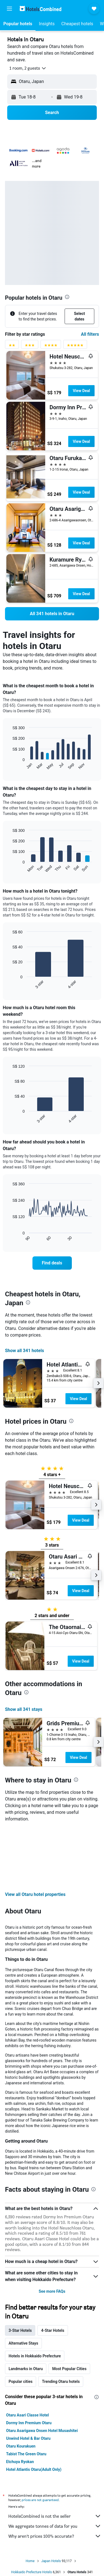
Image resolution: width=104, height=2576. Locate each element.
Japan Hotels (51, 2561)
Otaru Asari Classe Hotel (27, 2415)
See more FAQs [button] (52, 2291)
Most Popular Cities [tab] (69, 2369)
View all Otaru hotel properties (35, 1894)
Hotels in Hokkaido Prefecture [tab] (35, 2356)
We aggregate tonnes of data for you (54, 2526)
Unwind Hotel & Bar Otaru (28, 2438)
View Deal (81, 390)
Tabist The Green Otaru (26, 2454)
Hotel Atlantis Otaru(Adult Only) (33, 2469)
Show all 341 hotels (24, 1350)
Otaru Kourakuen (20, 2446)
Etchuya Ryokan (20, 2461)
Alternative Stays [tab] (23, 2343)
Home (30, 2561)
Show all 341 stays (23, 1709)
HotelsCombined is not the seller (54, 2516)
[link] (52, 613)
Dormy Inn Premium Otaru (29, 2423)
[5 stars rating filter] (75, 346)
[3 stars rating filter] (30, 346)
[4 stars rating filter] (50, 346)
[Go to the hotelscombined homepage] (40, 8)
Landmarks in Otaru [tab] (26, 2369)
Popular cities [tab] (20, 2381)
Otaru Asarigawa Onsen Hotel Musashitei (42, 2430)
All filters (90, 334)
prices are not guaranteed (40, 2500)
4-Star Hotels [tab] (52, 2330)
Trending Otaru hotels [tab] (61, 2381)
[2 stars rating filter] (12, 346)
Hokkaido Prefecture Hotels (31, 2572)
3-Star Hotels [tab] (20, 2330)
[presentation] (67, 296)
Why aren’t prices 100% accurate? (54, 2536)
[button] (9, 8)
